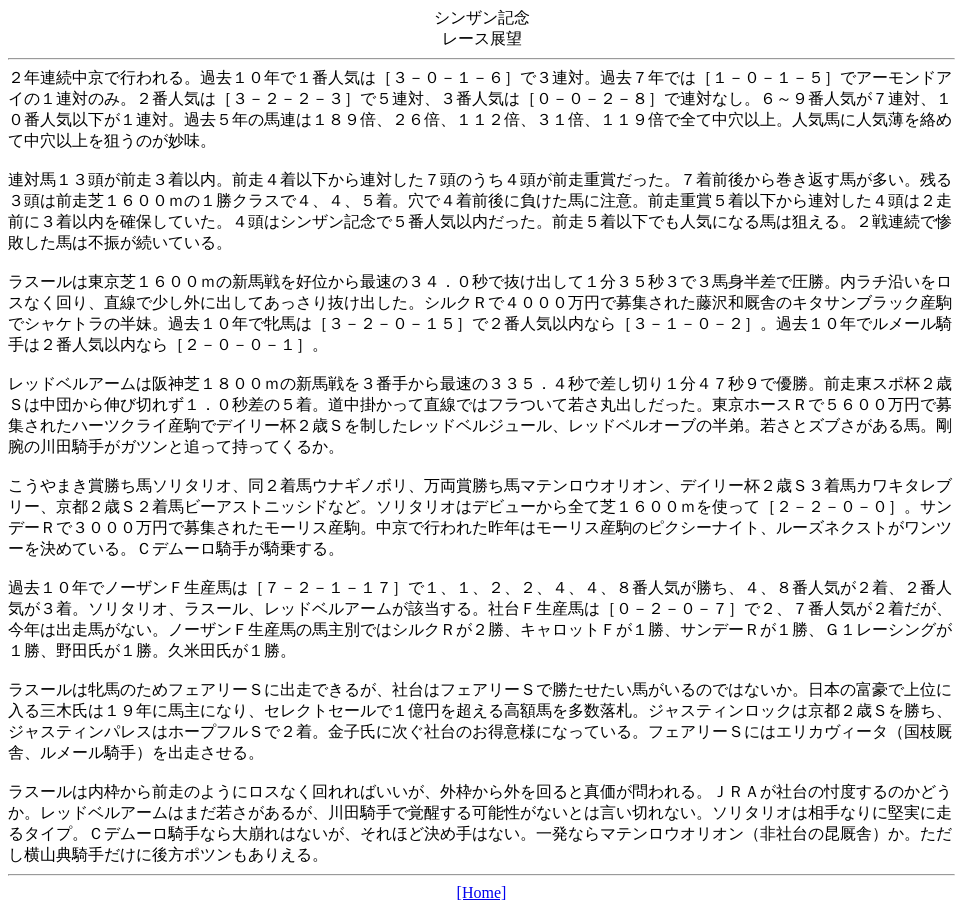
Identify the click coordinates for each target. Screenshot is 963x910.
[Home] (482, 892)
